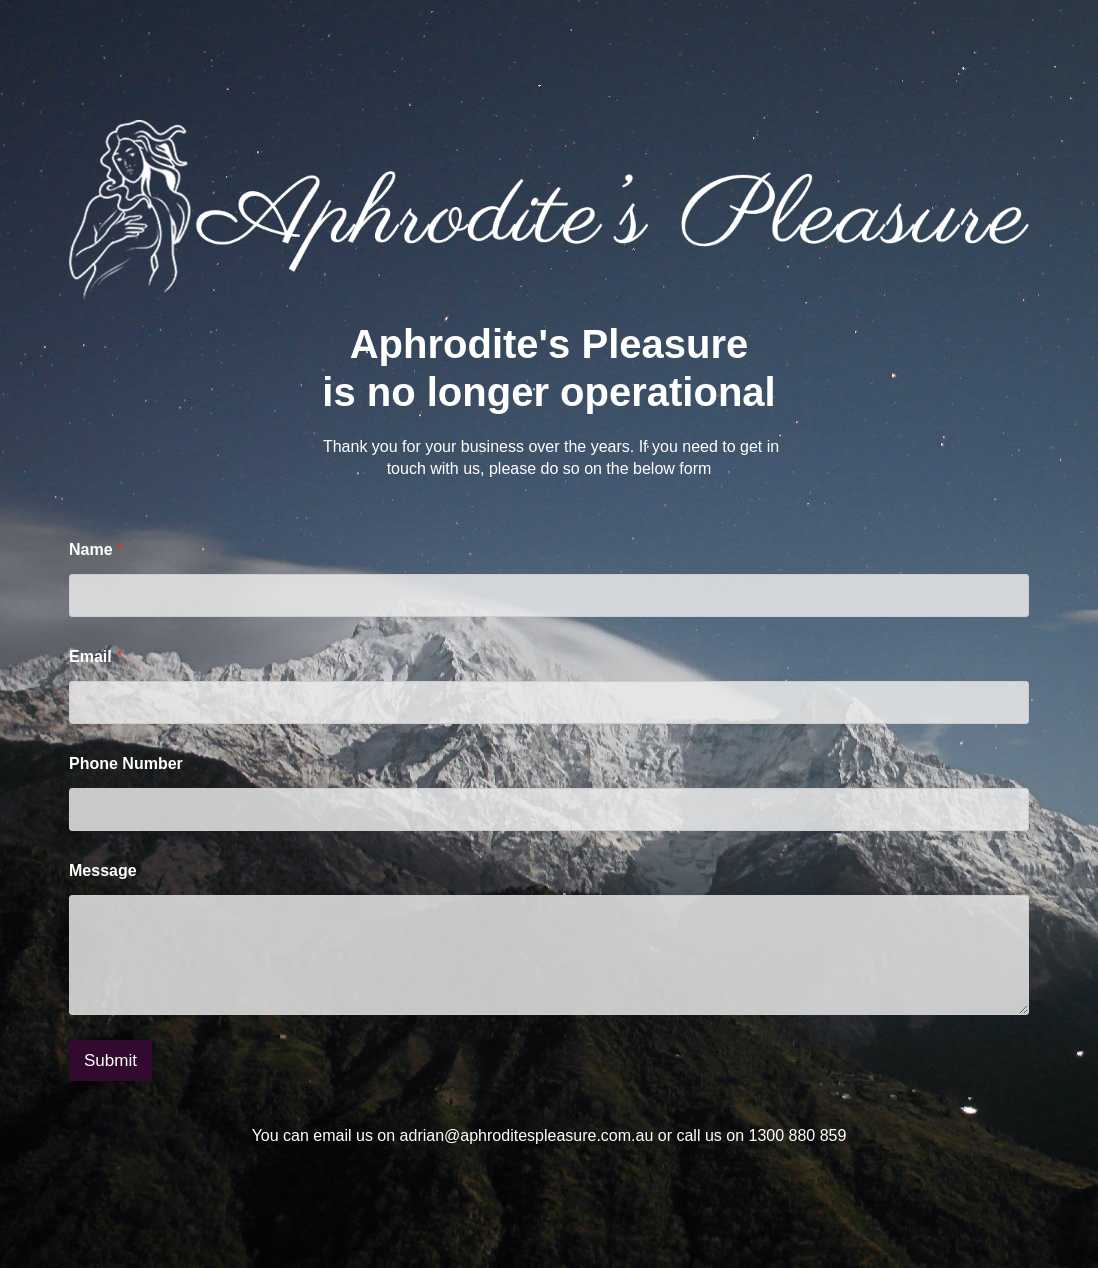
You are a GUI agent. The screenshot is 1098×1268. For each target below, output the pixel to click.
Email (95, 656)
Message (103, 870)
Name (96, 549)
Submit (110, 1060)
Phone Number (126, 763)
